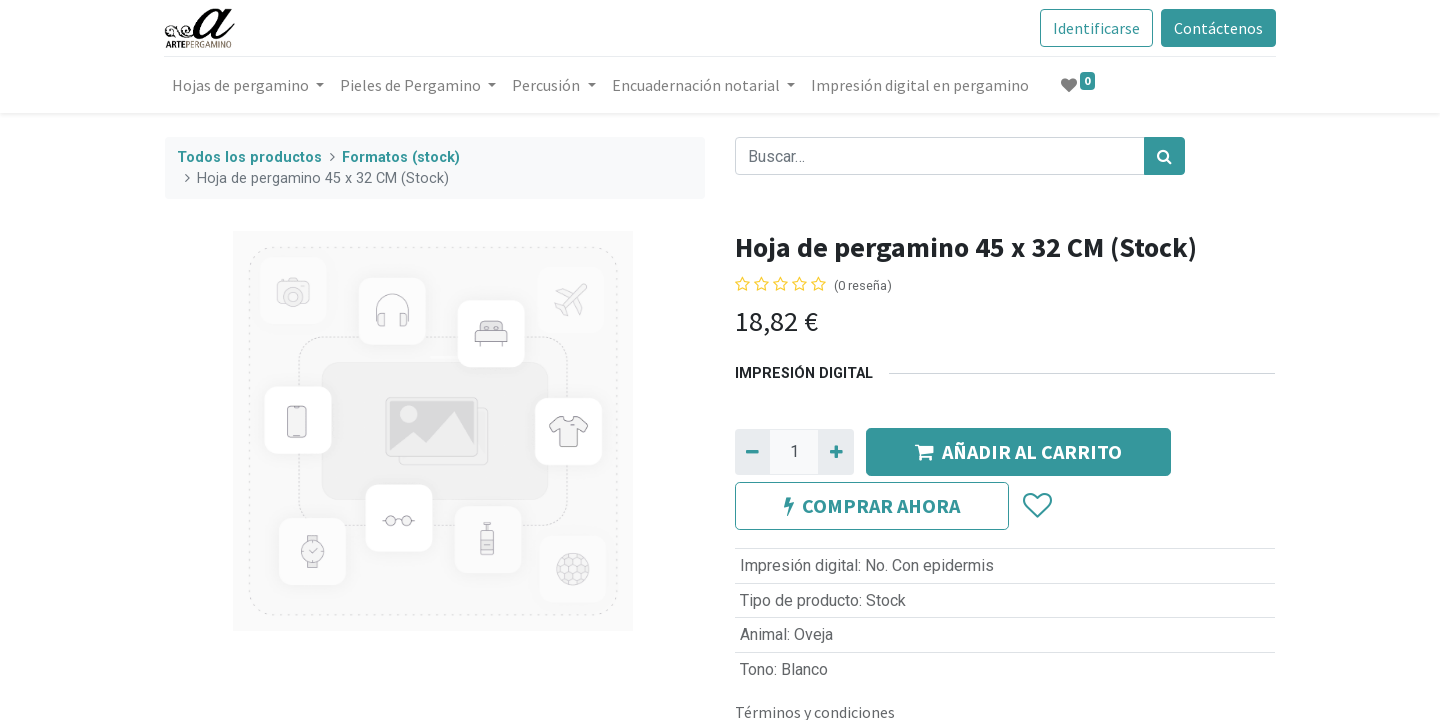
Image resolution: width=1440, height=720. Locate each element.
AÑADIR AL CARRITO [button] (1018, 451)
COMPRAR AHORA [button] (872, 505)
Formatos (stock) (401, 157)
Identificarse (1095, 28)
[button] (1036, 506)
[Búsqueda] (1164, 156)
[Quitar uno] (752, 452)
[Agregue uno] (835, 452)
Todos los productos (249, 157)
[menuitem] (920, 85)
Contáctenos (1217, 28)
